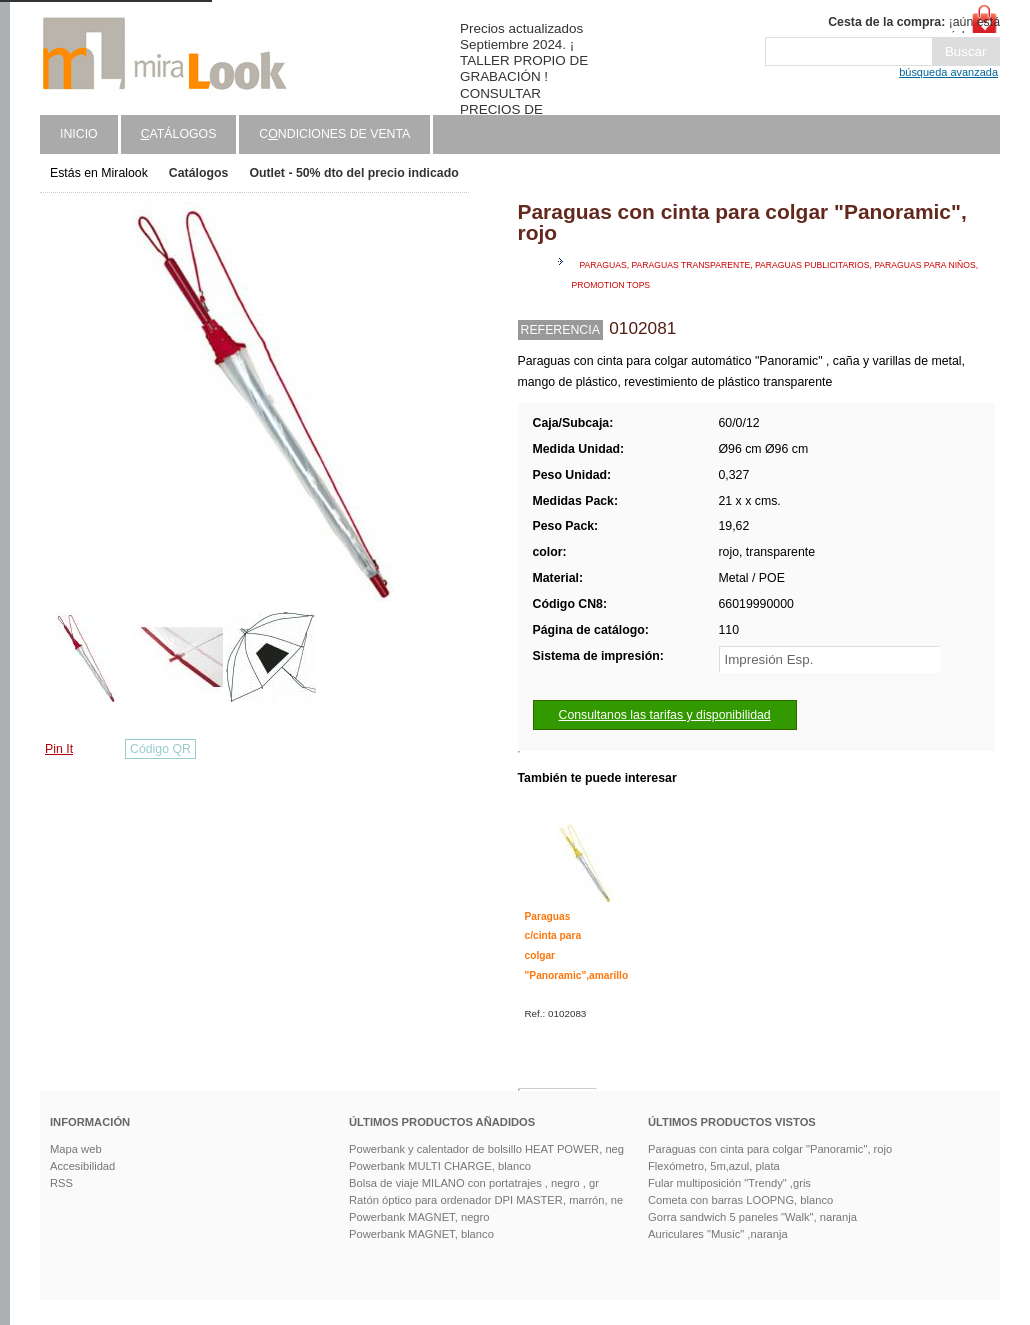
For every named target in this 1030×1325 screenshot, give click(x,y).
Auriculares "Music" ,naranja (718, 1234)
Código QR (160, 749)
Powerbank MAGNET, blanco (421, 1234)
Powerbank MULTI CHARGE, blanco (440, 1166)
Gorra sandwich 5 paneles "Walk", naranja (752, 1217)
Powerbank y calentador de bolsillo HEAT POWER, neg (486, 1149)
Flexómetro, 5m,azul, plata (714, 1166)
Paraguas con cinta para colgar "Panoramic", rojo (770, 1149)
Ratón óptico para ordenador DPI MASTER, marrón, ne (486, 1200)
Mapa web (76, 1149)
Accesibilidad (82, 1166)
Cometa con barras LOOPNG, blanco (740, 1200)
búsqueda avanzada (948, 72)
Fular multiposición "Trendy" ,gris (729, 1183)
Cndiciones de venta (334, 134)
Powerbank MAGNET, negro (419, 1217)
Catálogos (199, 173)
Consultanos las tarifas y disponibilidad (665, 715)
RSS (61, 1183)
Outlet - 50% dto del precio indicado (353, 173)
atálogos (179, 134)
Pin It (59, 749)
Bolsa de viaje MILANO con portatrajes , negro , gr (474, 1183)
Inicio (79, 134)
